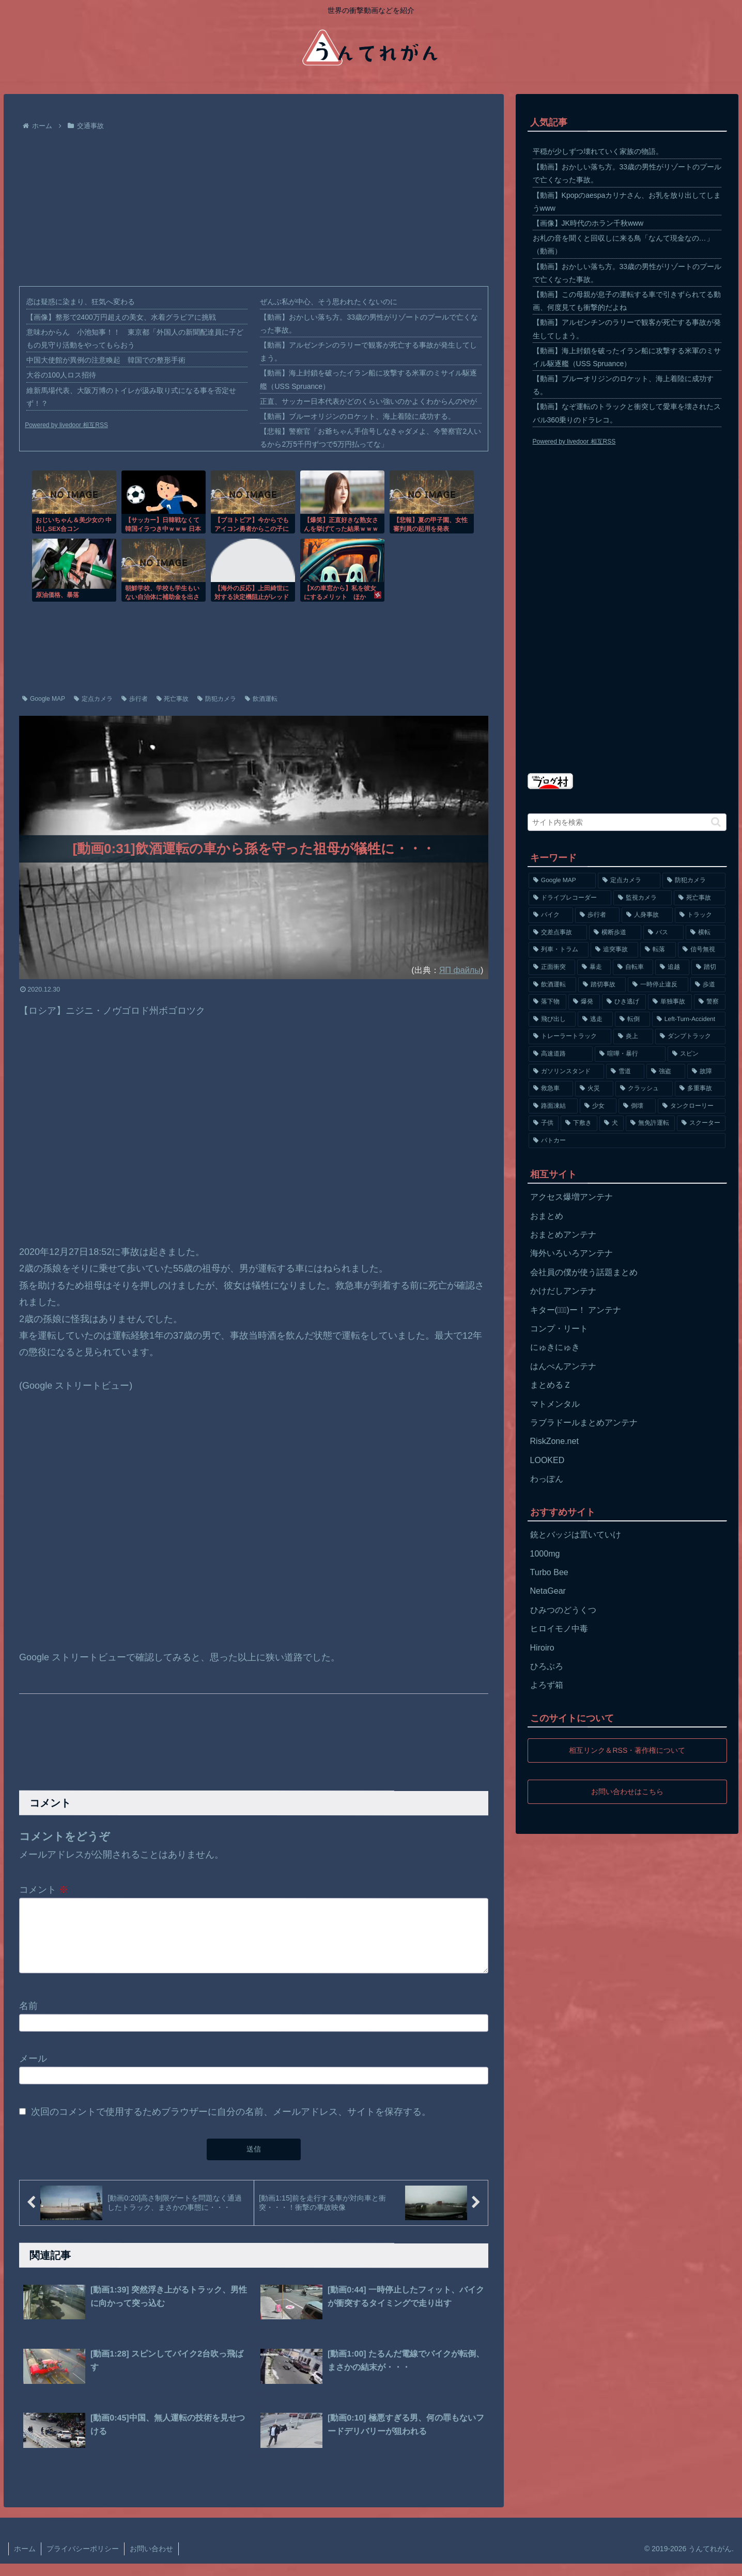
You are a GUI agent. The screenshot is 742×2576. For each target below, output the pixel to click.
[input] (627, 822)
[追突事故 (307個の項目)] (614, 949)
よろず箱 (546, 1684)
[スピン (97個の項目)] (697, 1054)
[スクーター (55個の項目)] (701, 1123)
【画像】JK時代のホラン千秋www (588, 223)
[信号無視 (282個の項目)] (701, 949)
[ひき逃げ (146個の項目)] (624, 1002)
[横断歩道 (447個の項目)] (615, 932)
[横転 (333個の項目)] (705, 932)
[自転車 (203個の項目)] (633, 967)
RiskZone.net (554, 1441)
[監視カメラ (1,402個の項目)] (642, 898)
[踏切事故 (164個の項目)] (602, 985)
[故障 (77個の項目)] (706, 1071)
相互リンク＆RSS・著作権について (627, 1750)
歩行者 (134, 698)
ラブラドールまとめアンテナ (584, 1422)
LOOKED (547, 1460)
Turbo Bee (549, 1572)
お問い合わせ (151, 2561)
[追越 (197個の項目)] (672, 967)
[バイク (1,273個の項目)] (551, 915)
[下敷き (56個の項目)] (579, 1123)
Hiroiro (542, 1647)
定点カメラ (93, 698)
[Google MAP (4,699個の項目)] (562, 880)
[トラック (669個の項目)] (700, 915)
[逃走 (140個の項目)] (595, 1019)
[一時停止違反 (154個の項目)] (658, 985)
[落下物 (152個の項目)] (547, 1002)
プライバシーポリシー (83, 2561)
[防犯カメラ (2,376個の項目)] (693, 880)
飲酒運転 (261, 698)
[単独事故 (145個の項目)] (670, 1002)
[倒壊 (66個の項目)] (637, 1106)
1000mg (545, 1553)
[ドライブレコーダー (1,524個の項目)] (570, 898)
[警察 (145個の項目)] (709, 1002)
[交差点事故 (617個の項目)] (558, 932)
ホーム (25, 2561)
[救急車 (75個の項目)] (551, 1088)
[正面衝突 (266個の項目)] (552, 967)
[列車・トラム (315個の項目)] (559, 949)
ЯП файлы (460, 970)
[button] (716, 822)
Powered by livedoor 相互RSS (66, 425)
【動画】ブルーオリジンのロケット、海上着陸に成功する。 (357, 416)
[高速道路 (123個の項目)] (561, 1054)
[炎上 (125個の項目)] (633, 1036)
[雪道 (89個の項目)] (625, 1071)
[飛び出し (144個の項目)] (552, 1019)
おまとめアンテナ (563, 1234)
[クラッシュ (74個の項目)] (643, 1088)
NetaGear (548, 1591)
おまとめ (546, 1216)
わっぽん (546, 1478)
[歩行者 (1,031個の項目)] (597, 915)
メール (33, 2071)
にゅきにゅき (555, 1347)
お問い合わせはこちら (627, 1791)
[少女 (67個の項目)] (598, 1106)
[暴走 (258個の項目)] (594, 967)
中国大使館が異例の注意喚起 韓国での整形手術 (106, 360)
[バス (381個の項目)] (663, 932)
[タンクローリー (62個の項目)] (691, 1106)
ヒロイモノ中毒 (559, 1628)
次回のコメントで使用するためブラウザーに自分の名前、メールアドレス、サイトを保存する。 (231, 2123)
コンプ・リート (559, 1328)
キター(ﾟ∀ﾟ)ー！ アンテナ (576, 1310)
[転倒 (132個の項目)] (632, 1019)
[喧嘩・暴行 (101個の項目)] (630, 1054)
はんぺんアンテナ (563, 1366)
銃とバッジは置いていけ (575, 1534)
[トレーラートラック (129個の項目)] (570, 1036)
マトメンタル (555, 1404)
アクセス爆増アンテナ (571, 1196)
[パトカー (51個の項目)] (627, 1141)
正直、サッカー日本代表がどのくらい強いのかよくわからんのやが (368, 401)
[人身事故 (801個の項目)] (647, 915)
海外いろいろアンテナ (571, 1253)
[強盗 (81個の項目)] (665, 1071)
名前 (28, 2018)
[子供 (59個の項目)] (544, 1123)
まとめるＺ (550, 1384)
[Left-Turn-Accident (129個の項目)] (688, 1019)
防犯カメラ (216, 698)
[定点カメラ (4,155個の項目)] (629, 880)
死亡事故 (173, 698)
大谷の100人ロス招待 (61, 375)
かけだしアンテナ (563, 1290)
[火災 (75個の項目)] (594, 1088)
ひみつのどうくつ (563, 1610)
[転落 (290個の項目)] (657, 949)
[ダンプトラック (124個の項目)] (690, 1036)
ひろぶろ (546, 1666)
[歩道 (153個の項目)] (707, 985)
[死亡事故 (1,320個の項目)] (700, 898)
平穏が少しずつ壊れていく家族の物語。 (598, 151)
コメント (43, 1889)
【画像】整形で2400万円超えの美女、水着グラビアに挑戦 (121, 317)
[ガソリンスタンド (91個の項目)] (566, 1071)
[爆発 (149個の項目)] (584, 1002)
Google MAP (43, 698)
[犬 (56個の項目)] (611, 1123)
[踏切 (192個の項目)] (708, 967)
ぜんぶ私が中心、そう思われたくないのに (328, 301)
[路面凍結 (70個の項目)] (553, 1106)
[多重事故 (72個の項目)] (700, 1088)
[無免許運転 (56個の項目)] (650, 1123)
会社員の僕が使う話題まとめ (584, 1272)
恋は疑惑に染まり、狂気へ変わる (80, 301)
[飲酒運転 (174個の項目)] (552, 985)
